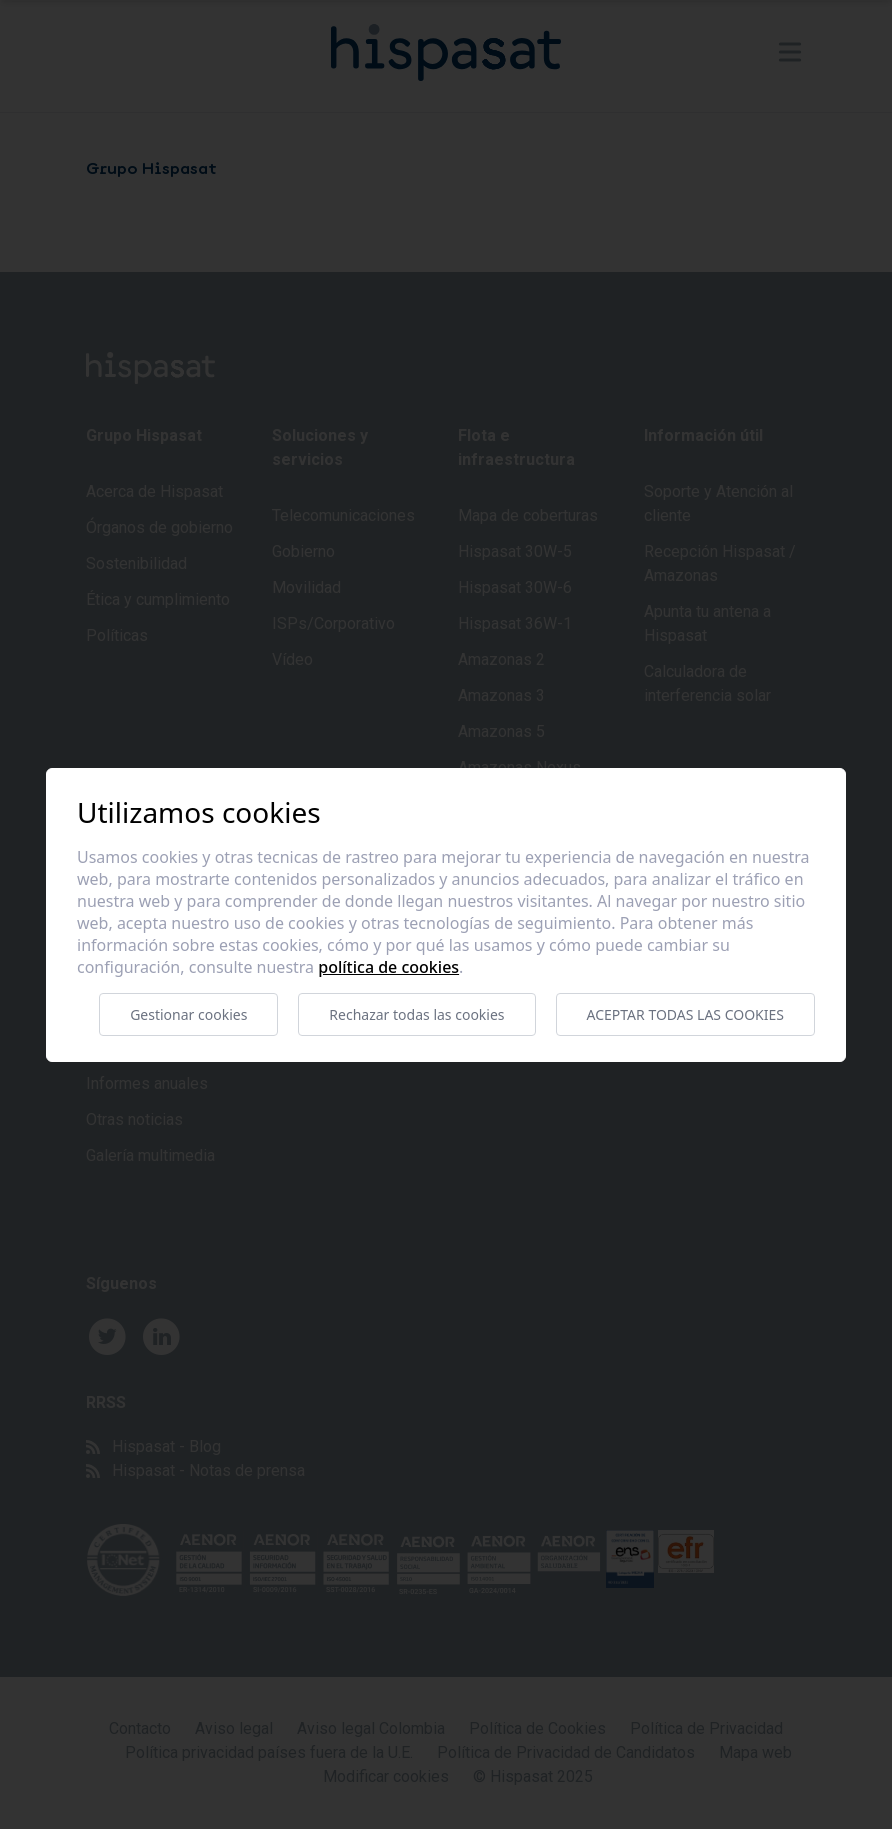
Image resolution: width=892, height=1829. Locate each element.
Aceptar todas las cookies (685, 1014)
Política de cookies (388, 967)
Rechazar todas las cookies (416, 1014)
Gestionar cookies (188, 1014)
